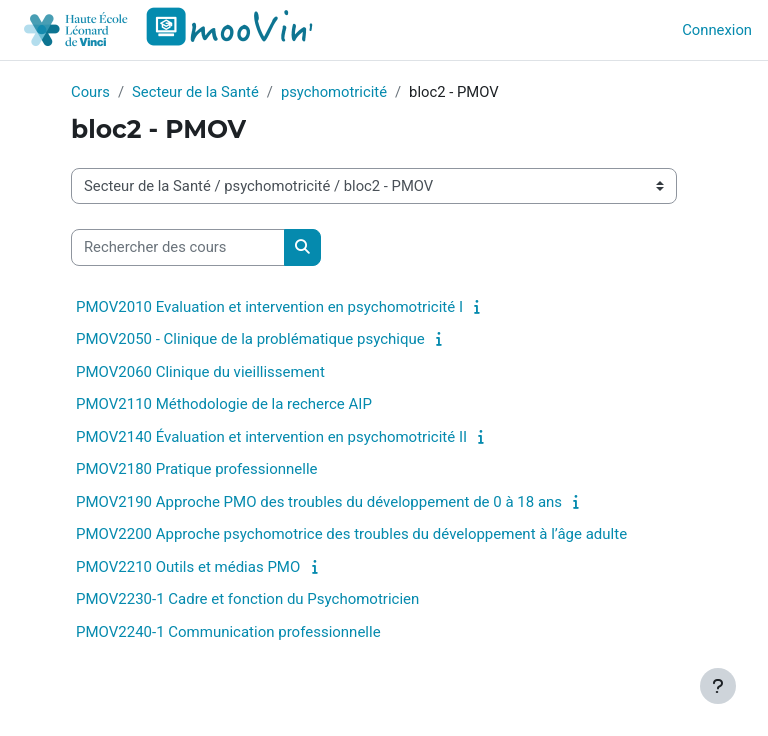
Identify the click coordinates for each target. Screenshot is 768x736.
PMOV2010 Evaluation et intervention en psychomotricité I (269, 307)
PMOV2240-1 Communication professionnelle (228, 632)
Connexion (717, 30)
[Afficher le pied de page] (718, 686)
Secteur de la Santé (195, 92)
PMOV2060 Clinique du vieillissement (200, 372)
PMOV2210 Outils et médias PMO (188, 567)
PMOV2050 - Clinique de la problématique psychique (250, 339)
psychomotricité (334, 92)
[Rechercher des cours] (178, 247)
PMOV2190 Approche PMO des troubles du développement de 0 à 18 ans (319, 502)
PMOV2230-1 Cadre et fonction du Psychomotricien (247, 599)
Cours (90, 92)
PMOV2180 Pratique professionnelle (197, 469)
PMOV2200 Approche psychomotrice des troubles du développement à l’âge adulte (351, 534)
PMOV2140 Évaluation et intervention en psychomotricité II (271, 437)
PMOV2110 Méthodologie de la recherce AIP (224, 404)
